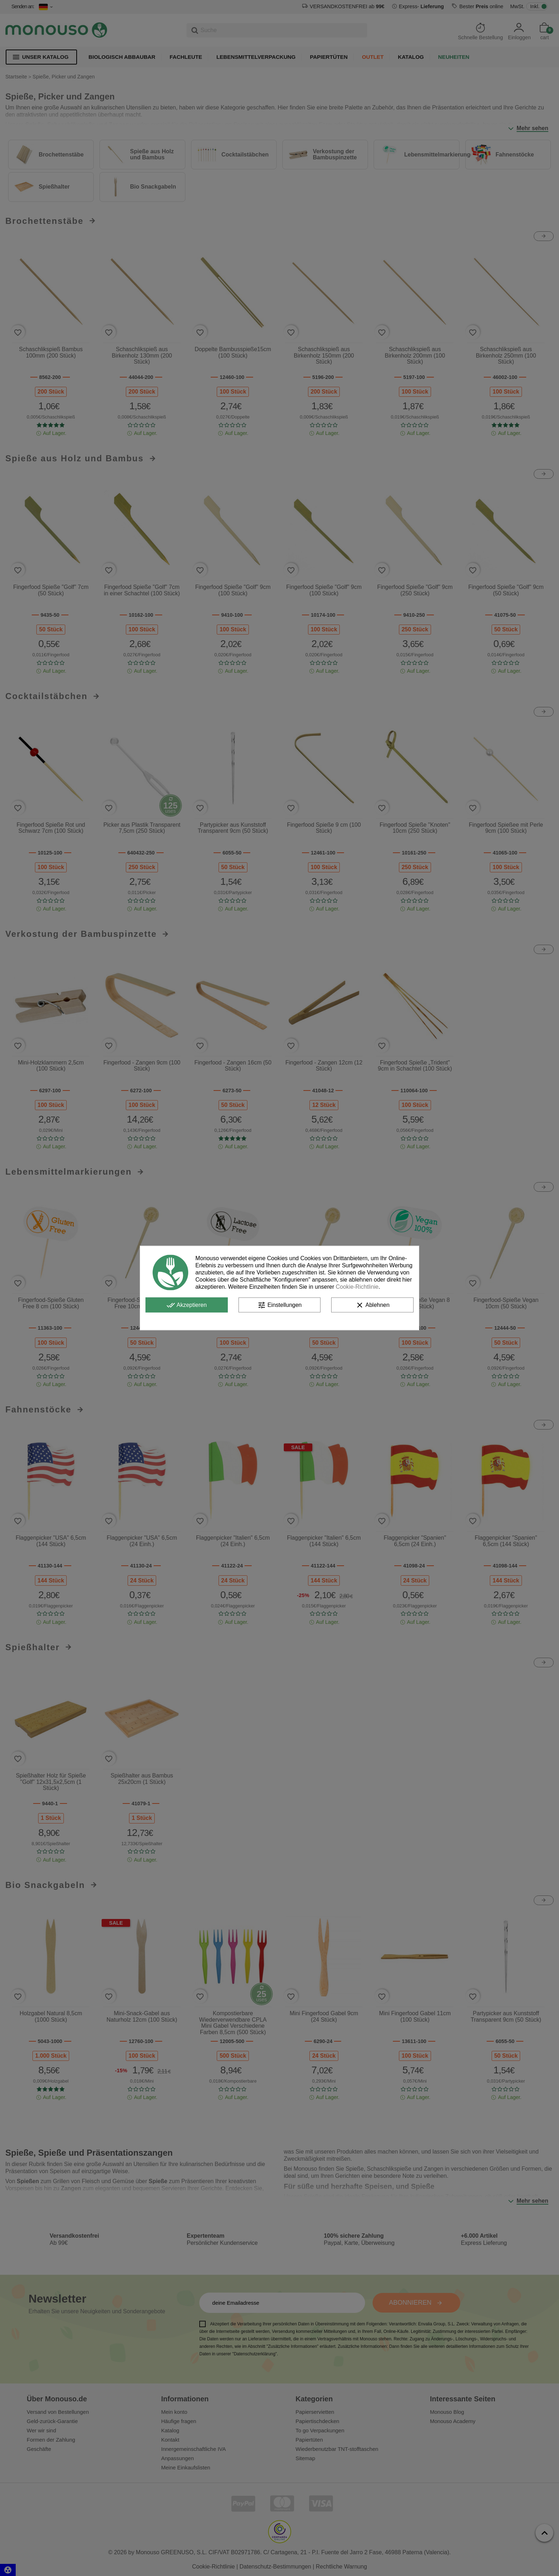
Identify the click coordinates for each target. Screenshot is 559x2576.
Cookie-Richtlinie (357, 1287)
